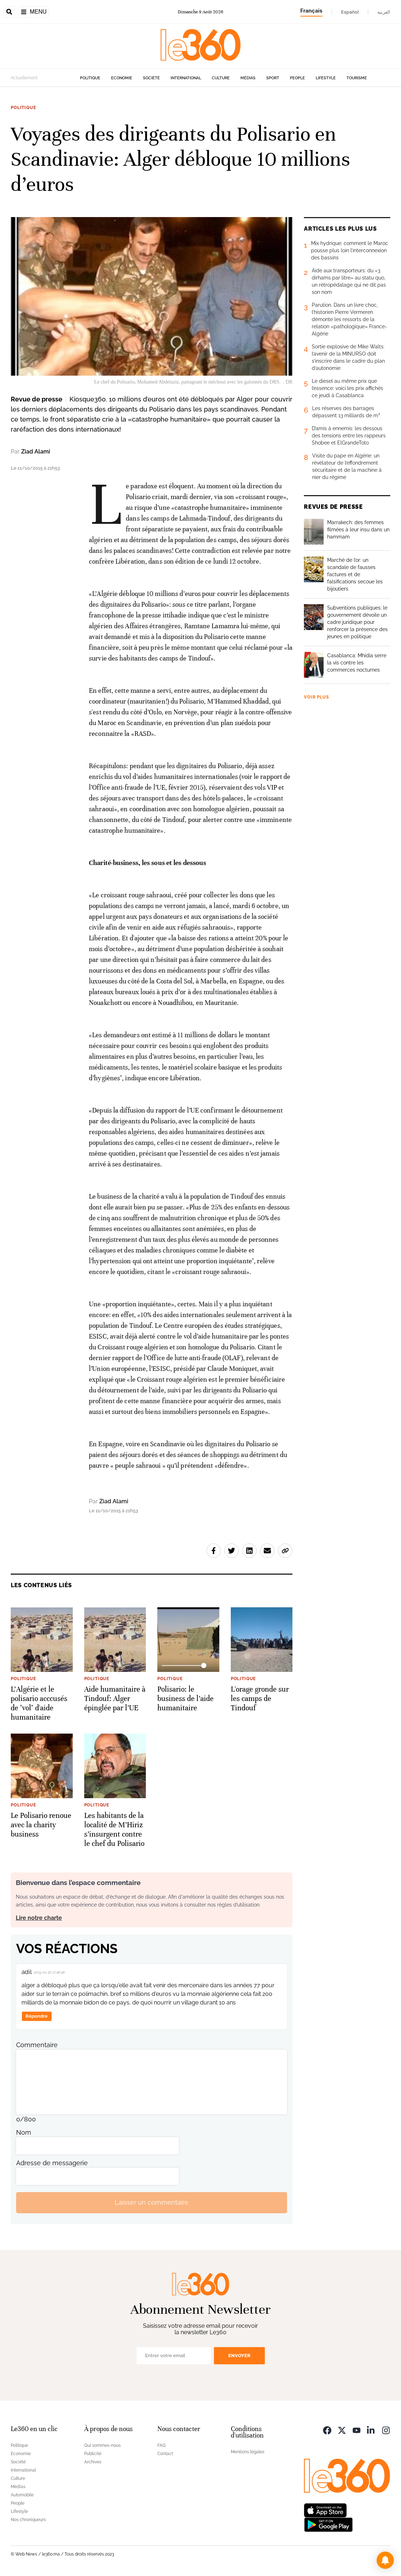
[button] (385, 2560)
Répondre (36, 2016)
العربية (383, 12)
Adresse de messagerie (52, 2163)
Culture (221, 78)
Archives (92, 2461)
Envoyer (239, 2355)
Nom (23, 2132)
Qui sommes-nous (102, 2445)
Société (151, 78)
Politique (90, 78)
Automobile (22, 2494)
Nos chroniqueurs (28, 2519)
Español (350, 12)
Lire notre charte (39, 1917)
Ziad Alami (35, 451)
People (297, 78)
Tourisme (357, 78)
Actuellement (24, 77)
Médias (248, 78)
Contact (165, 2453)
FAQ (161, 2445)
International (186, 78)
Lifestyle (326, 78)
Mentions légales (247, 2451)
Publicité (92, 2453)
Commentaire (37, 2045)
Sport (272, 78)
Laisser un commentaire (151, 2202)
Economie (121, 78)
